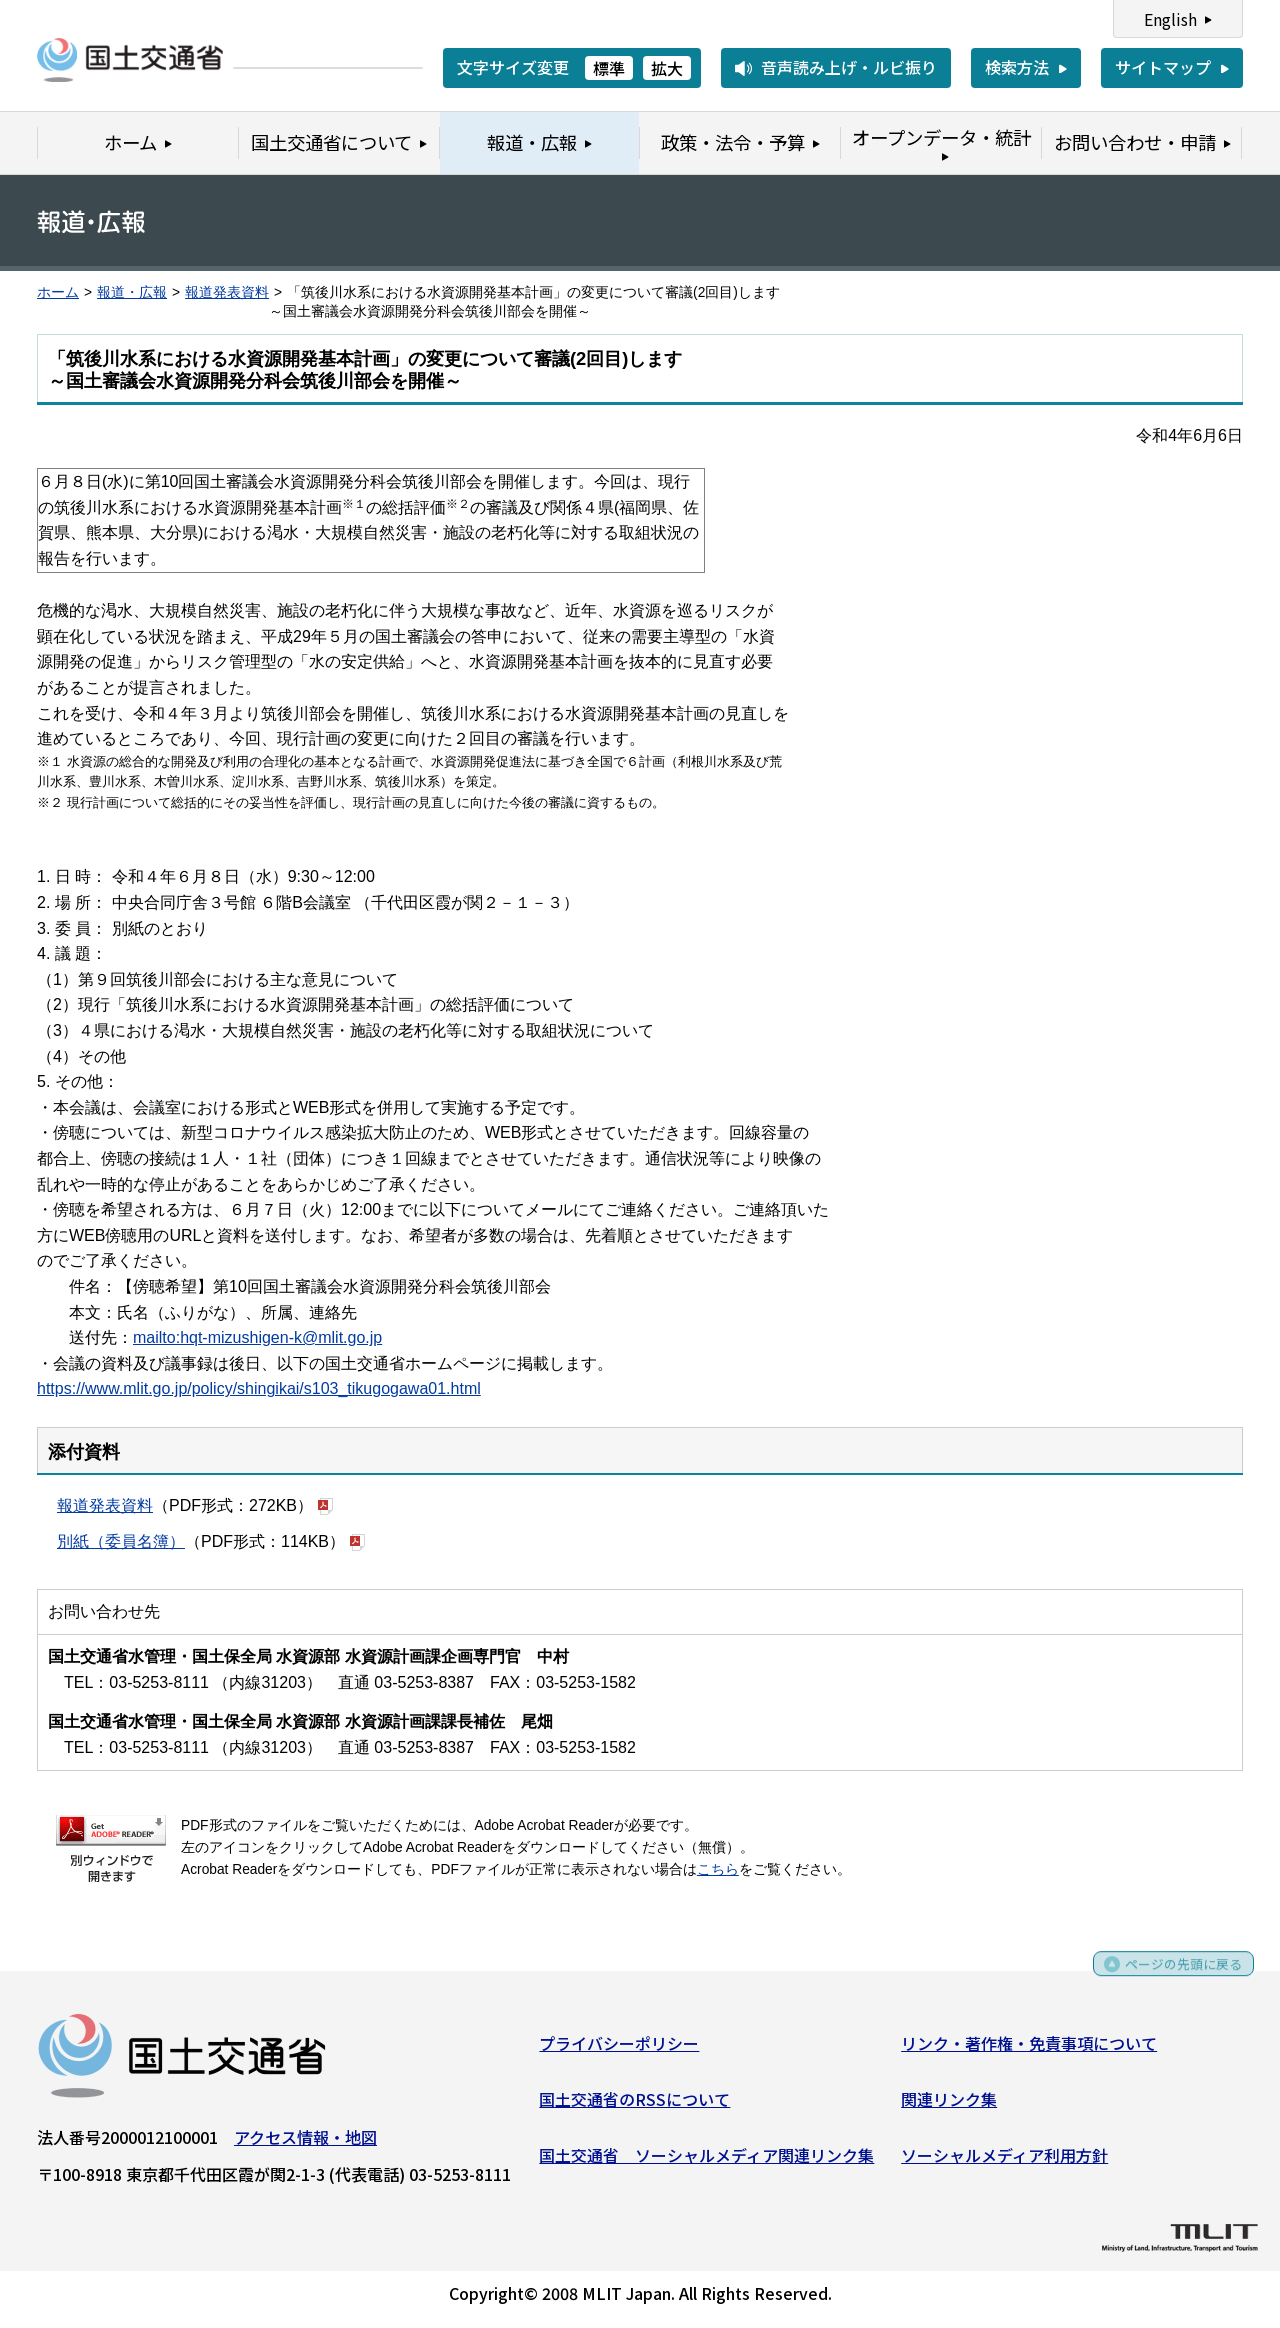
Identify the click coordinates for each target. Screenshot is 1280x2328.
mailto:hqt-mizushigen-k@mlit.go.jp (257, 1337)
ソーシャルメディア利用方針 (1004, 2161)
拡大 (667, 68)
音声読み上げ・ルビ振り (849, 67)
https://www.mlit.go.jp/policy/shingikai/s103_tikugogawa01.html (259, 1388)
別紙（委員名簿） (121, 1541)
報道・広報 (132, 292)
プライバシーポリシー (619, 2050)
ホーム (58, 292)
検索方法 (1017, 67)
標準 (609, 68)
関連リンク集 (949, 2106)
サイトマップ (1163, 67)
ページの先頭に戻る (1172, 1977)
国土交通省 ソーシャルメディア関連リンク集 (706, 2161)
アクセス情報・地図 (305, 2144)
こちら (718, 1869)
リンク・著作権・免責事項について (1029, 2050)
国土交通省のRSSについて (634, 2106)
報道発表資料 (227, 292)
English (1170, 19)
